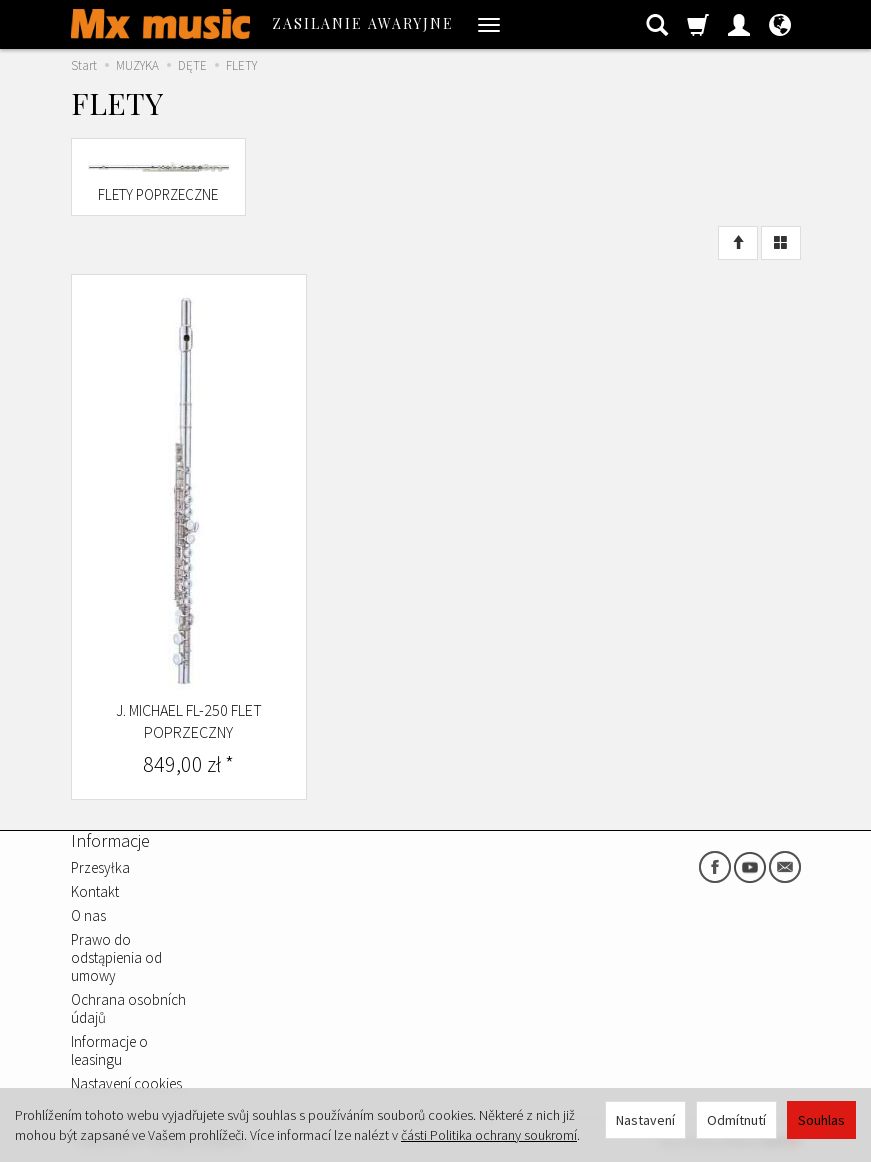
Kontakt (95, 891)
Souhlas (821, 1120)
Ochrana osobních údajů (128, 1008)
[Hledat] (657, 24)
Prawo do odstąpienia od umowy (116, 957)
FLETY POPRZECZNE (158, 194)
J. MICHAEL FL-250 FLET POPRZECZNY (189, 721)
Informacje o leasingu (109, 1050)
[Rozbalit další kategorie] (489, 24)
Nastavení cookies (126, 1083)
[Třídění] (738, 243)
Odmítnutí (736, 1120)
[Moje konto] (739, 24)
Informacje (110, 840)
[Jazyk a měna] (780, 24)
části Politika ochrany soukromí (489, 1135)
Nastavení (645, 1120)
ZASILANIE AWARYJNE (363, 23)
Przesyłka (100, 867)
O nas (88, 915)
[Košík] (698, 24)
